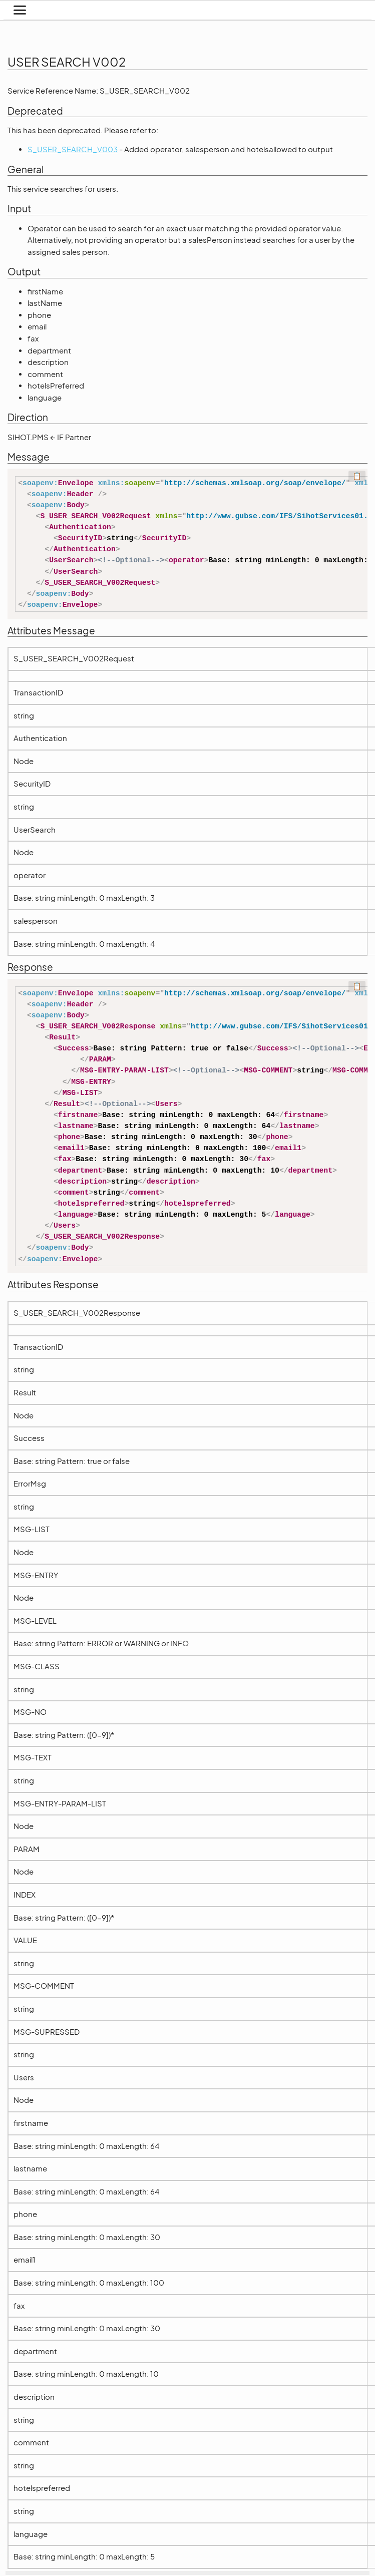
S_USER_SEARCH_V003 (73, 149)
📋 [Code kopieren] (356, 476)
